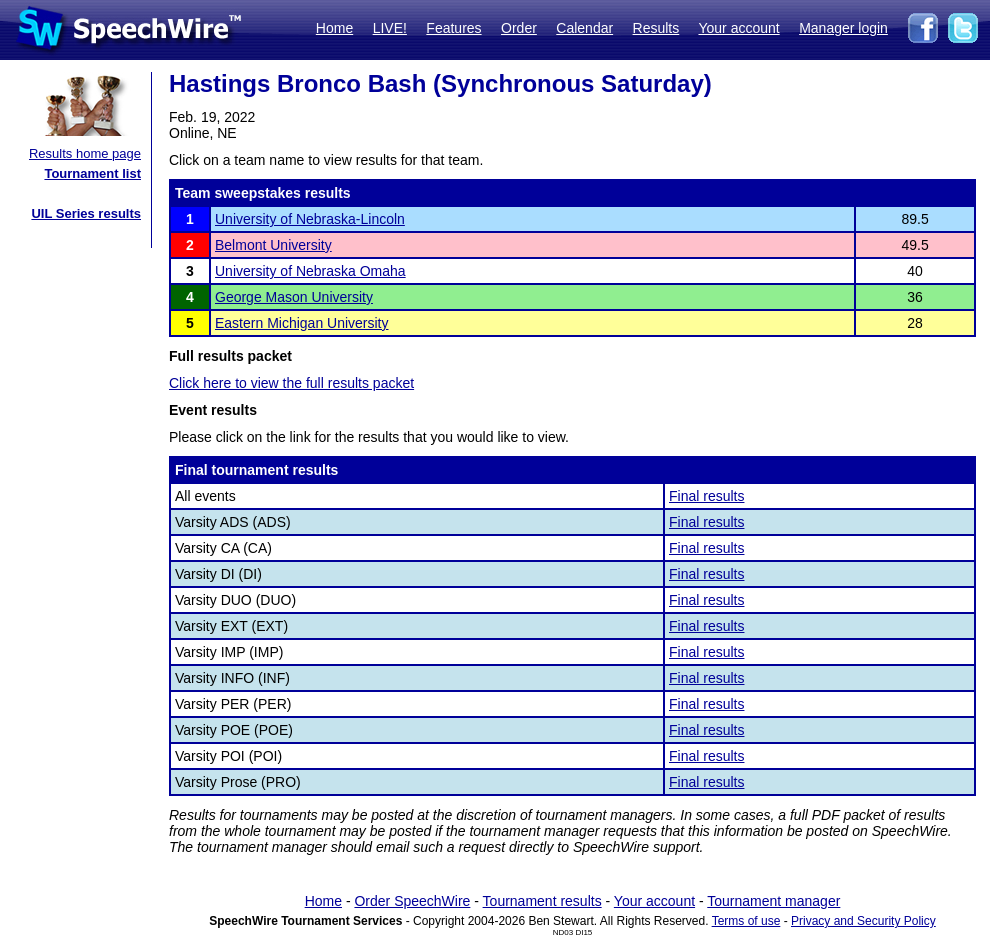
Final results (706, 496)
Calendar (584, 28)
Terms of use (746, 921)
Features (453, 28)
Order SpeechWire (412, 901)
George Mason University (294, 297)
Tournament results (542, 901)
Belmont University (273, 245)
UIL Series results (86, 213)
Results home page (85, 153)
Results (656, 28)
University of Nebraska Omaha (310, 271)
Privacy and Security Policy (863, 921)
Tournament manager (773, 901)
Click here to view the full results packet (291, 383)
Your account (738, 28)
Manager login (843, 28)
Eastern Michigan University (302, 323)
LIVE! (390, 28)
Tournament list (92, 173)
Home (334, 28)
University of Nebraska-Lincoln (310, 219)
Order (519, 28)
